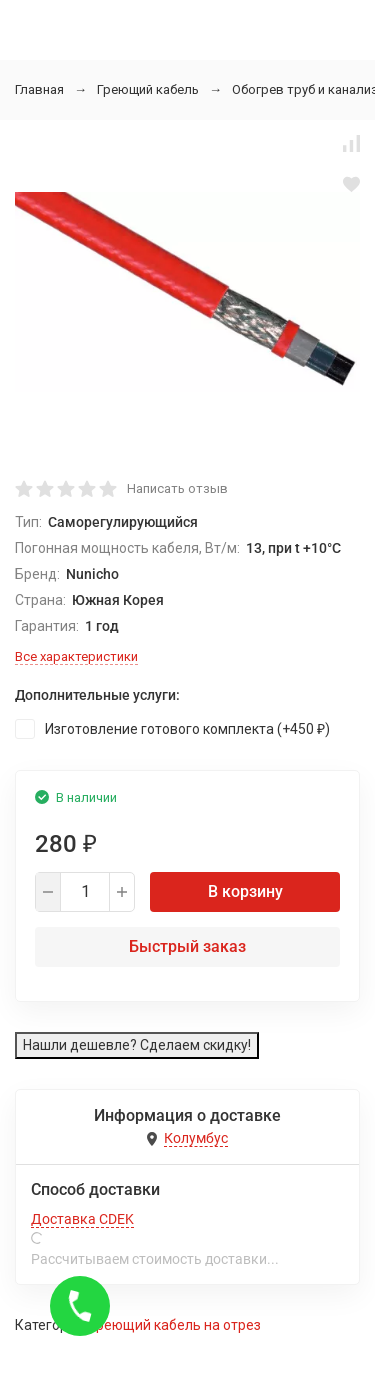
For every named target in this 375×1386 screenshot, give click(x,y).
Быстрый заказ (187, 946)
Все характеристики (76, 656)
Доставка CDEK (82, 1219)
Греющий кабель (148, 89)
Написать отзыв (177, 488)
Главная (39, 89)
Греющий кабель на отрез (175, 1325)
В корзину (245, 891)
